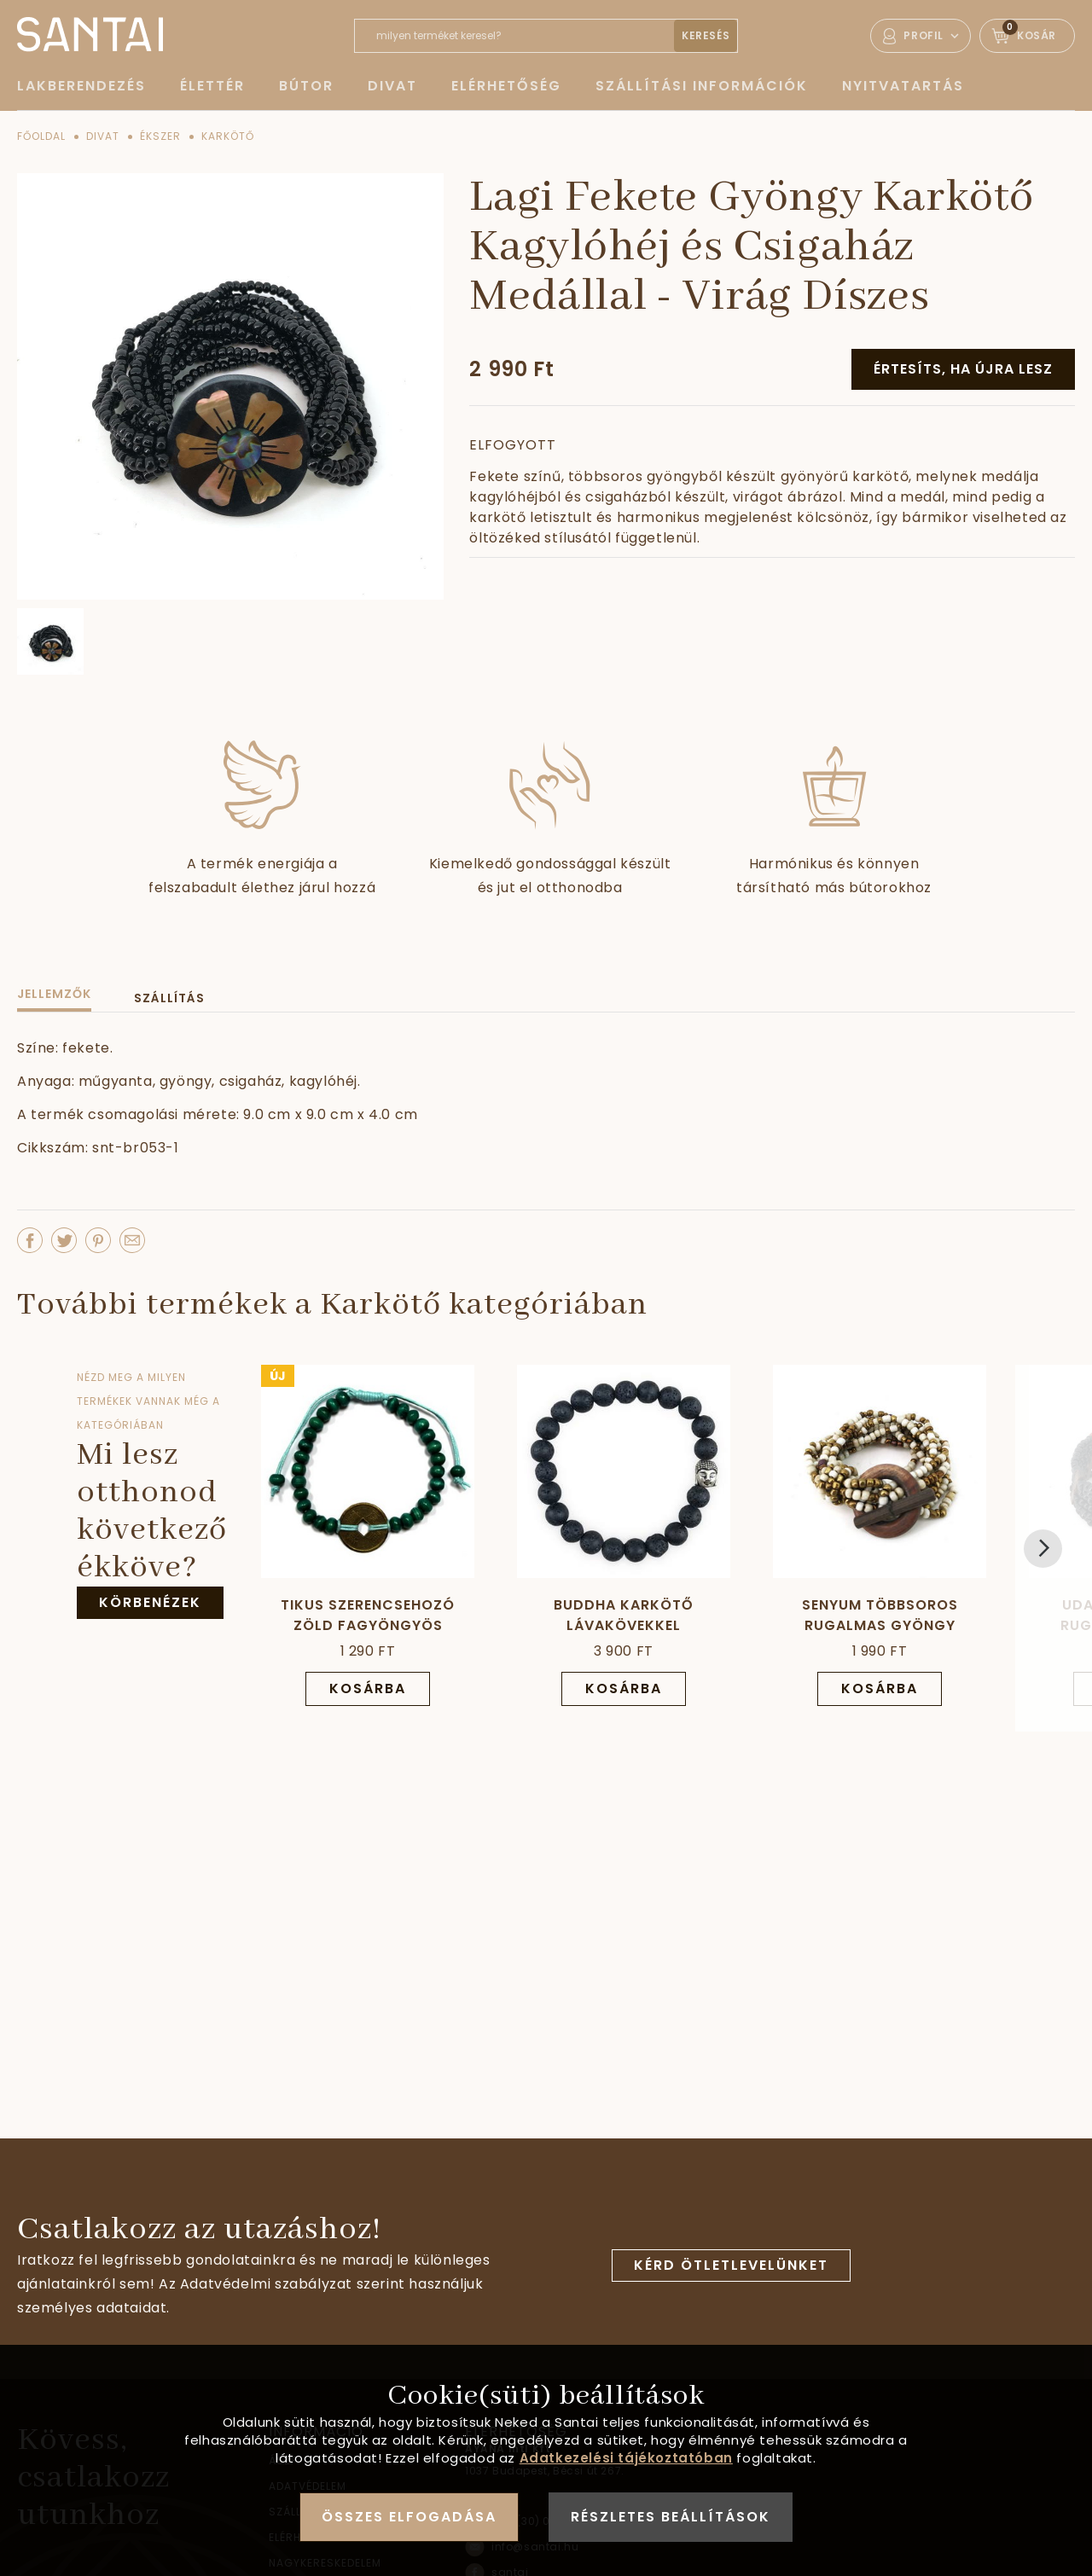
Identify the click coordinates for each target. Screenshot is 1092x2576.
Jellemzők (54, 993)
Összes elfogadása (409, 2517)
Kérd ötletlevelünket (731, 2265)
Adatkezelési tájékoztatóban (626, 2458)
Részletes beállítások (670, 2517)
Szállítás (169, 998)
